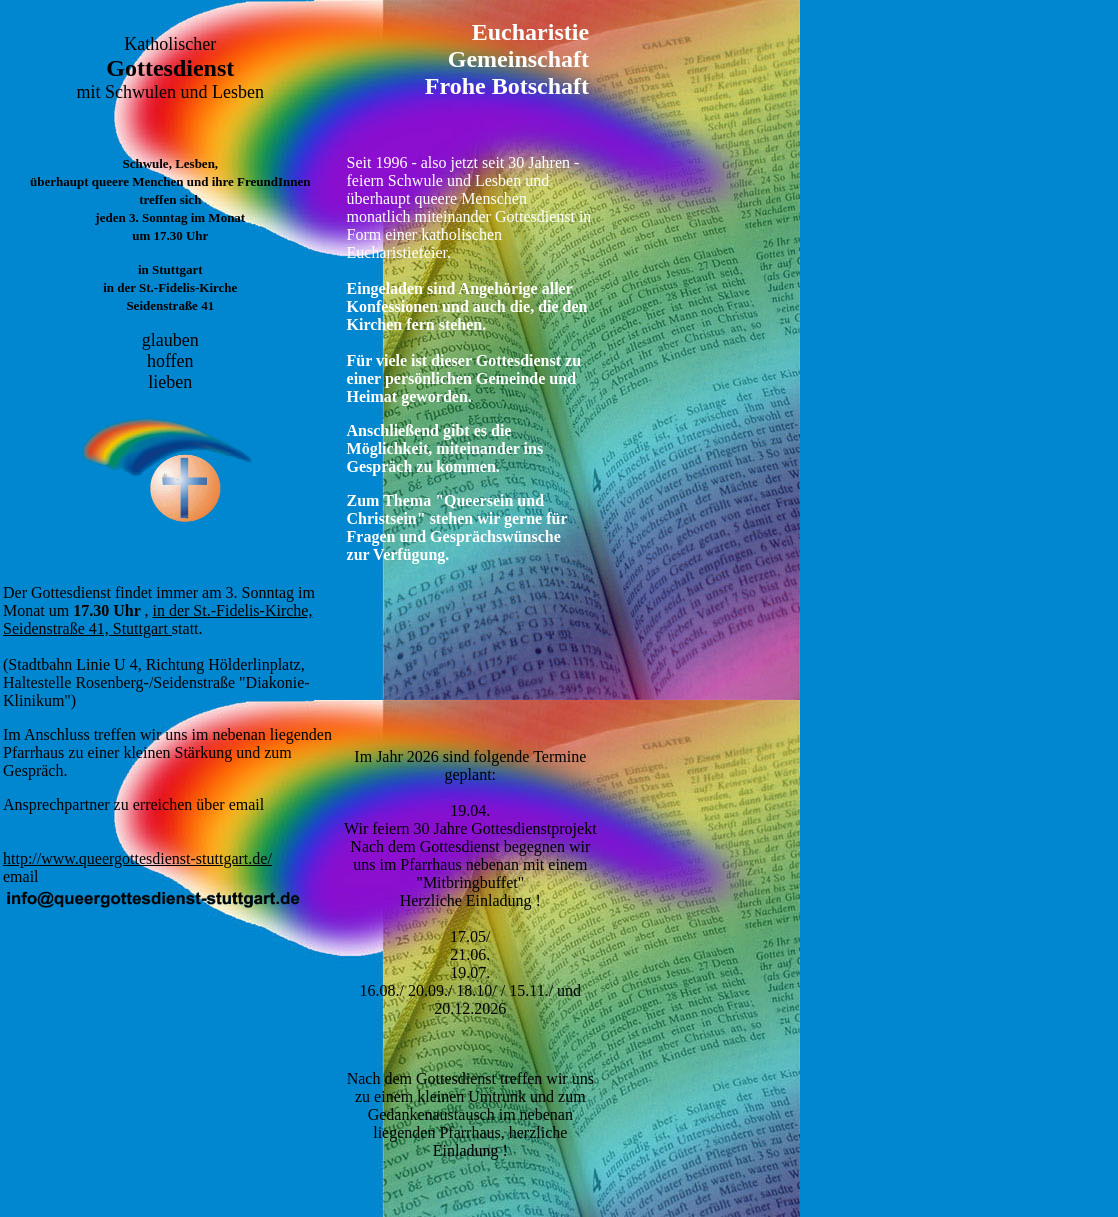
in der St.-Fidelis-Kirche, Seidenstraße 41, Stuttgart (157, 619)
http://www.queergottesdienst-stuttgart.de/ (137, 858)
